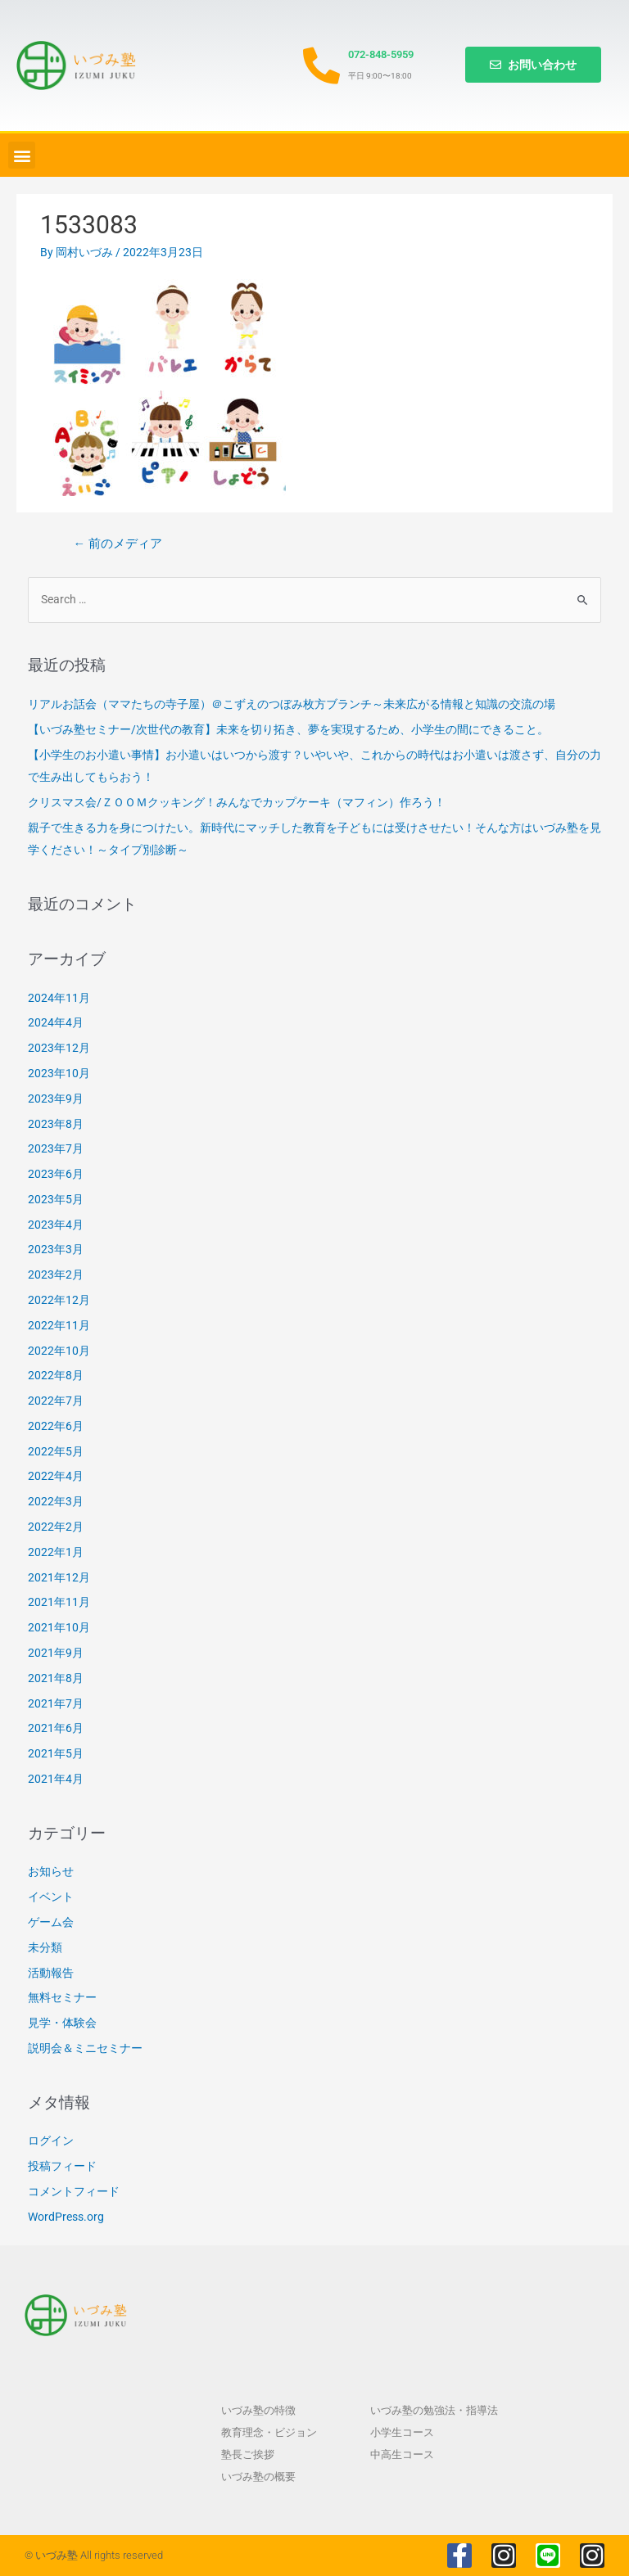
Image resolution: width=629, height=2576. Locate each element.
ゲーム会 (51, 1922)
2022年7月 (56, 1400)
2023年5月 (56, 1199)
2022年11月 (59, 1325)
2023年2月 (56, 1274)
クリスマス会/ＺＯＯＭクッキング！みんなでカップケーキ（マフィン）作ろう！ (237, 802)
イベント (51, 1896)
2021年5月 (56, 1753)
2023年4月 (56, 1224)
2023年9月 (56, 1098)
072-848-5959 (381, 54)
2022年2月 (56, 1526)
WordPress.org (66, 2216)
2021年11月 (59, 1601)
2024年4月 (56, 1022)
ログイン (51, 2140)
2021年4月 (56, 1778)
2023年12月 (59, 1047)
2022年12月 (59, 1299)
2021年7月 (56, 1703)
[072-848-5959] (321, 65)
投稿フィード (62, 2165)
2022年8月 (56, 1375)
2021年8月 (56, 1678)
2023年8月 (56, 1123)
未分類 (45, 1947)
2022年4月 (56, 1475)
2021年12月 (59, 1577)
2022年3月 (56, 1501)
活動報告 (51, 1972)
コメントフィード (74, 2191)
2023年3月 (56, 1249)
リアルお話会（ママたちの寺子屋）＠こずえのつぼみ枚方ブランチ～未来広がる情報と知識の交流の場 (291, 704)
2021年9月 (56, 1652)
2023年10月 (59, 1073)
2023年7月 (56, 1148)
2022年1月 (56, 1552)
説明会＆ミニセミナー (85, 2048)
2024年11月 (59, 997)
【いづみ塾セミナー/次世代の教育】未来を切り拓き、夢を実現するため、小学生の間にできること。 (288, 729)
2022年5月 (56, 1451)
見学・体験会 (62, 2022)
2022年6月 (56, 1425)
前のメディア (117, 543)
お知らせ (51, 1871)
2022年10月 (59, 1350)
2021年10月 (59, 1627)
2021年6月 (56, 1728)
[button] (21, 155)
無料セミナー (62, 1997)
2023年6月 (56, 1173)
